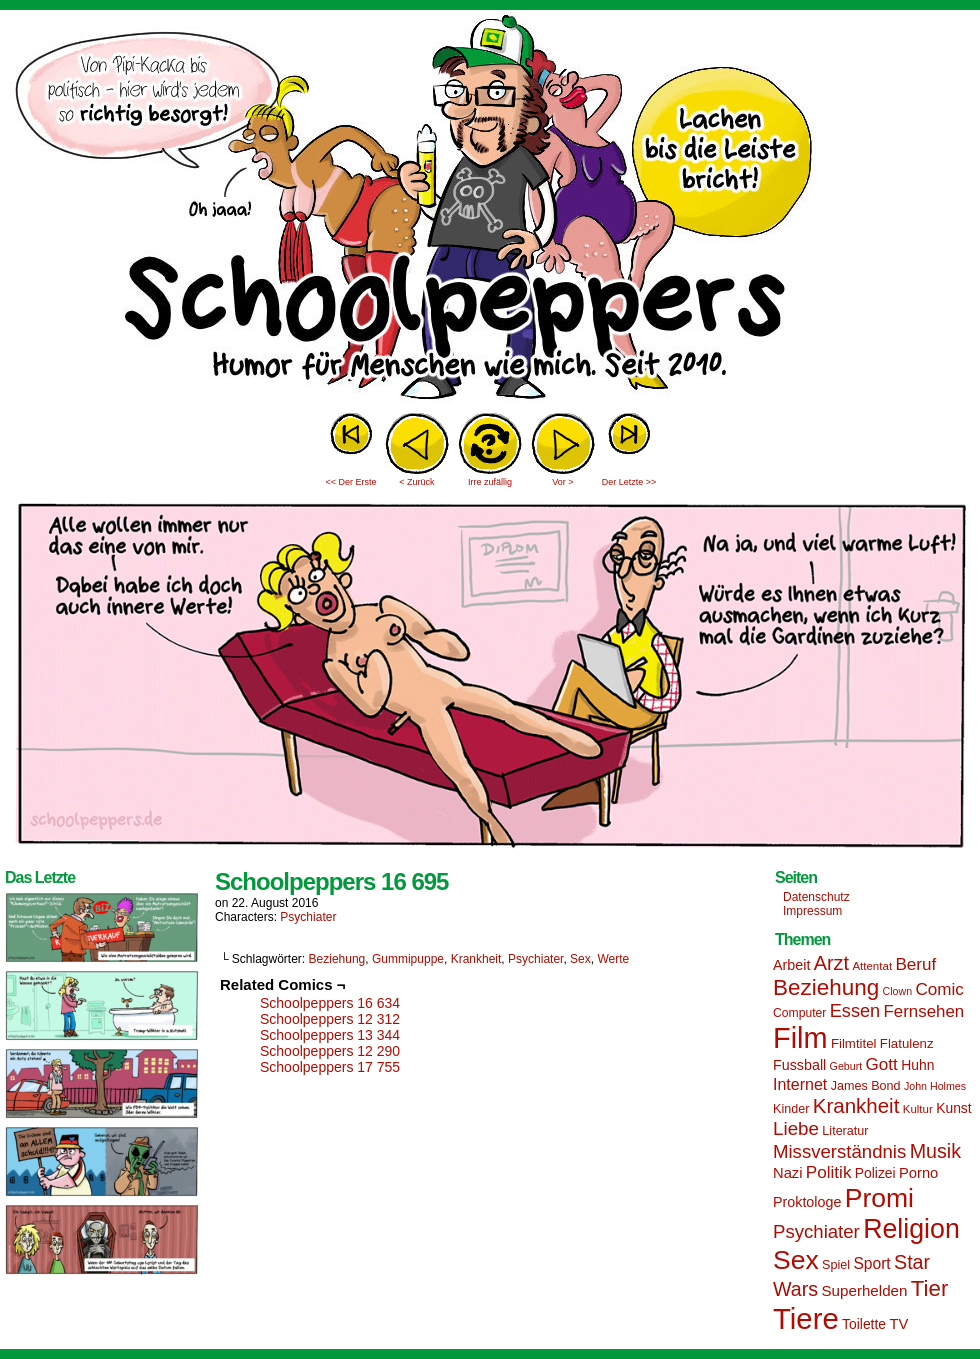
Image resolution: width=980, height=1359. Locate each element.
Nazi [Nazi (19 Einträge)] (787, 1173)
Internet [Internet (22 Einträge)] (800, 1084)
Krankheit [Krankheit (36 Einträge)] (856, 1105)
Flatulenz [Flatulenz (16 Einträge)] (907, 1043)
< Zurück (416, 482)
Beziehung (337, 959)
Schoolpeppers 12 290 (330, 1051)
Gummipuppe (408, 959)
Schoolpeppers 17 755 (330, 1067)
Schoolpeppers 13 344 (330, 1035)
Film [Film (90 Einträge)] (800, 1038)
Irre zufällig (490, 482)
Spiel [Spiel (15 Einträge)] (836, 1265)
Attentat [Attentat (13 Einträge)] (872, 966)
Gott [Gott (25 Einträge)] (882, 1064)
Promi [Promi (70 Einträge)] (879, 1198)
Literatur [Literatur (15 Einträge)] (845, 1131)
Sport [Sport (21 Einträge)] (871, 1263)
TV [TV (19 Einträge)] (898, 1324)
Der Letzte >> (629, 482)
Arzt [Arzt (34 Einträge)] (831, 963)
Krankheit (476, 959)
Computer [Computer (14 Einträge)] (799, 1013)
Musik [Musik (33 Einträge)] (935, 1151)
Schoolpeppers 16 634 (330, 1003)
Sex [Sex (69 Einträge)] (796, 1260)
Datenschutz (816, 897)
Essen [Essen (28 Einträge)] (855, 1011)
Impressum (812, 911)
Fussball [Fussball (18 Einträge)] (799, 1065)
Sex (580, 959)
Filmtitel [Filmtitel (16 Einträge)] (854, 1043)
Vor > (562, 482)
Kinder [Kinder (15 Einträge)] (791, 1109)
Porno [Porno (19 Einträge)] (918, 1173)
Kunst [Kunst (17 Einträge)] (953, 1108)
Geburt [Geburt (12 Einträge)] (846, 1066)
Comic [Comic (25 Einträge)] (939, 989)
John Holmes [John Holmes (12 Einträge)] (935, 1086)
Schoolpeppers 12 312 (330, 1019)
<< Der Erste (350, 482)
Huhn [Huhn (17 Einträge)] (917, 1065)
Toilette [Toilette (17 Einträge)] (864, 1324)
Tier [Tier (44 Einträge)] (930, 1288)
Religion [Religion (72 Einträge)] (911, 1229)
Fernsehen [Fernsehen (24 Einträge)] (924, 1011)
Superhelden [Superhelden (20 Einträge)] (864, 1290)
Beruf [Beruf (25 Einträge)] (915, 964)
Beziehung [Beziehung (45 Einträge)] (826, 987)
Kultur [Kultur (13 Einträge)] (918, 1109)
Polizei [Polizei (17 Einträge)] (875, 1173)
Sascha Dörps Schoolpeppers (490, 210)
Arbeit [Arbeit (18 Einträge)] (791, 965)
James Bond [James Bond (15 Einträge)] (866, 1086)
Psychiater (308, 917)
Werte (613, 959)
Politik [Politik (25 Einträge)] (829, 1172)
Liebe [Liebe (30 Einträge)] (796, 1128)
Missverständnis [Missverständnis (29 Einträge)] (839, 1151)
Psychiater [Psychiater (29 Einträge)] (816, 1231)
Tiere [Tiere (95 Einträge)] (806, 1318)
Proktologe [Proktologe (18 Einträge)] (807, 1202)
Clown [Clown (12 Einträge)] (897, 991)
